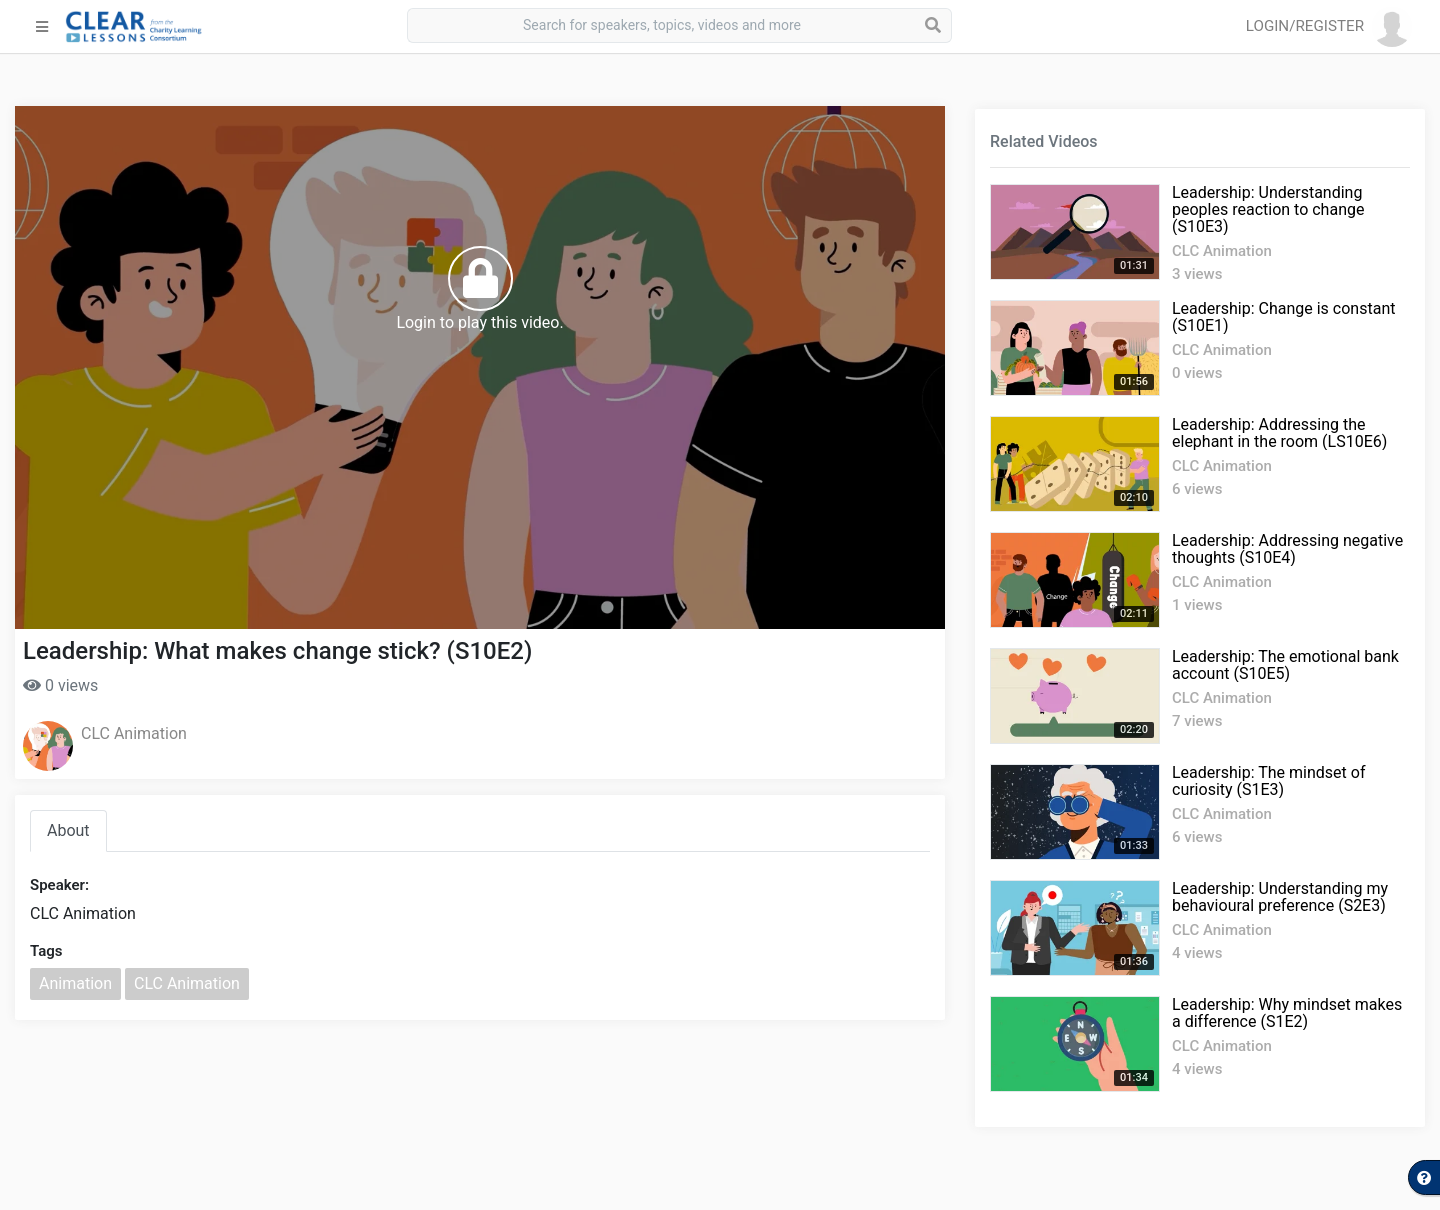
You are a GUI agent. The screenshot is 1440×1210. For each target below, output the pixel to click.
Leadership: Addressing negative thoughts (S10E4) (1287, 549)
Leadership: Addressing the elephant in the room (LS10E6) (1279, 433)
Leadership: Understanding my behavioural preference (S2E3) (1280, 897)
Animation (75, 983)
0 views (60, 685)
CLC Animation (134, 733)
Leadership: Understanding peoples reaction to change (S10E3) (1268, 209)
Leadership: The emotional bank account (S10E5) (1285, 665)
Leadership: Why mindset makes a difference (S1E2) (1287, 1013)
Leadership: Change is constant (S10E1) (1283, 317)
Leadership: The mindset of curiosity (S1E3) (1268, 781)
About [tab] (68, 830)
